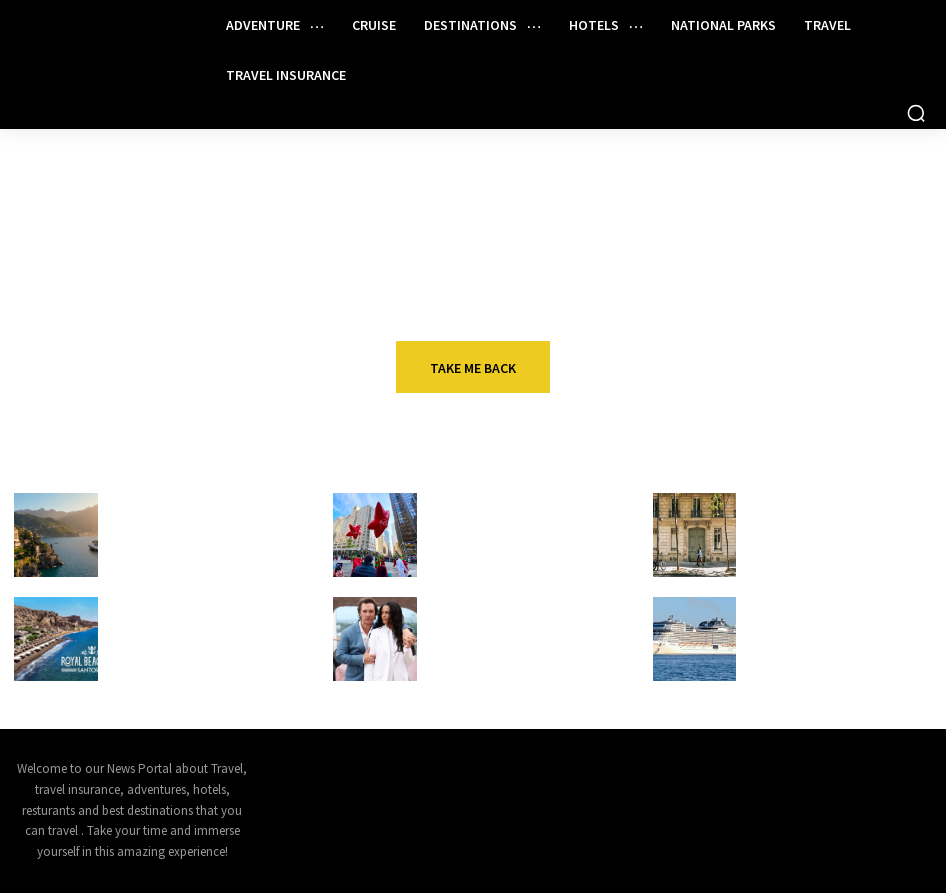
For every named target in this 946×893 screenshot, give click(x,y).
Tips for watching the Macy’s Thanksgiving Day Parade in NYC (517, 536)
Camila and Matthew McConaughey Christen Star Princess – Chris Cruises (513, 640)
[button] (916, 113)
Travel (136, 500)
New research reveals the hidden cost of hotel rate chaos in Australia (826, 536)
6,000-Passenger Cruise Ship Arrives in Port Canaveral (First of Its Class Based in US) (841, 640)
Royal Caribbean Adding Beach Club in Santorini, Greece (203, 632)
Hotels (775, 500)
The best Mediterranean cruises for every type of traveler (185, 536)
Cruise (136, 604)
